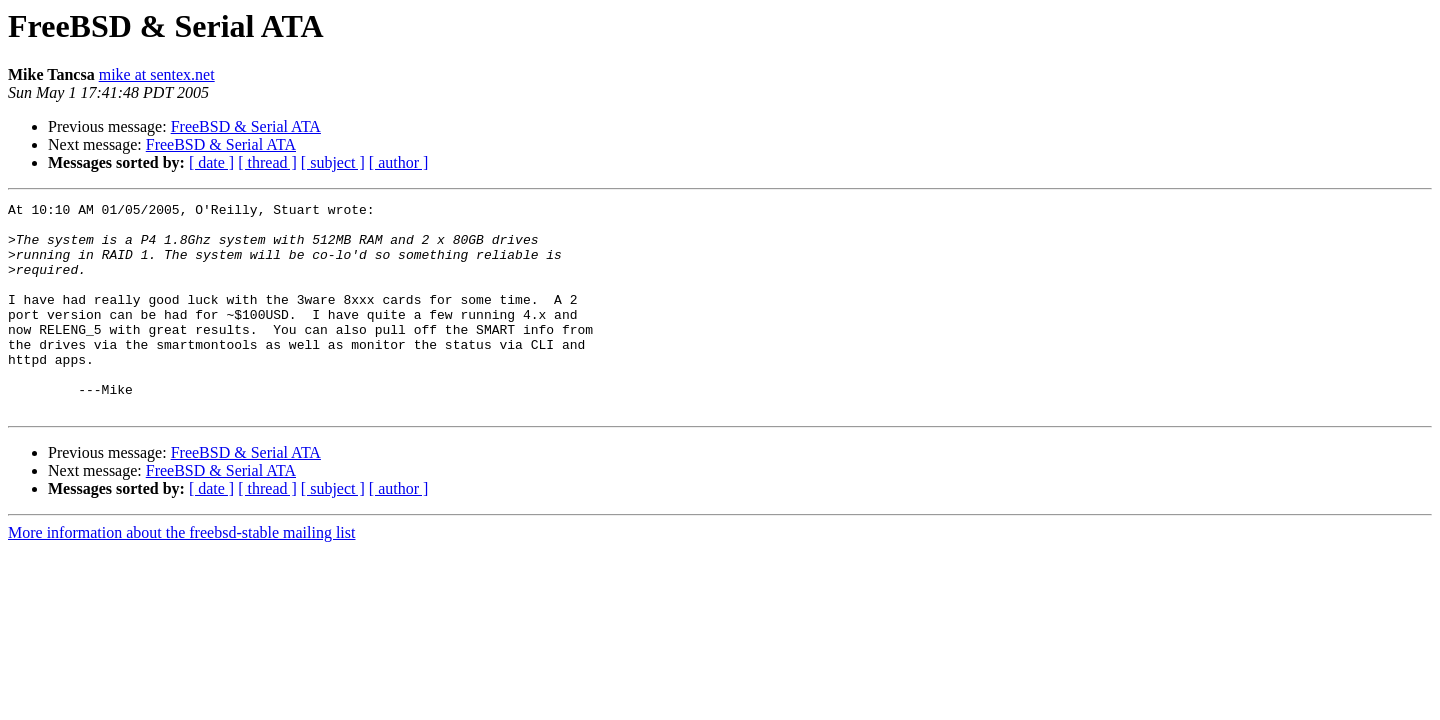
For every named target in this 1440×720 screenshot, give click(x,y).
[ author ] (399, 162)
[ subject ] (333, 162)
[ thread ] (267, 162)
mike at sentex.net (157, 74)
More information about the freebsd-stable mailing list (181, 574)
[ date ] (211, 162)
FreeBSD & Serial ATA (246, 126)
